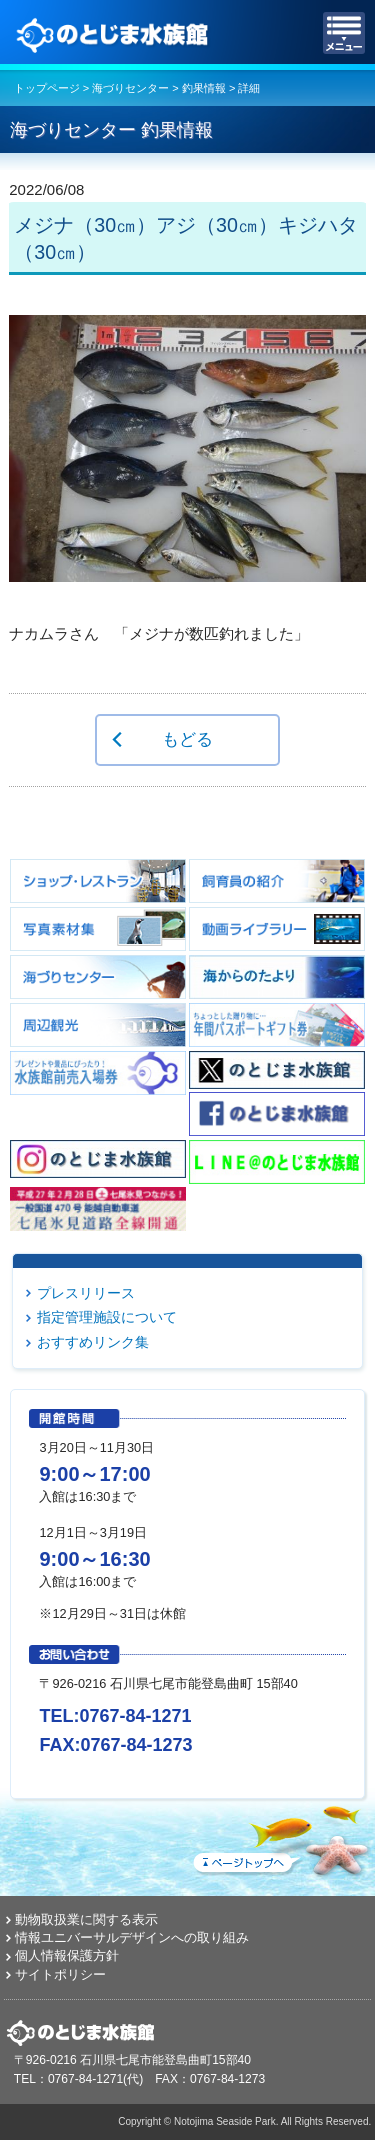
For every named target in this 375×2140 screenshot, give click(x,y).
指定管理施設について (107, 1317)
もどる (187, 739)
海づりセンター (130, 88)
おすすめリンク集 (93, 1342)
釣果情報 (204, 88)
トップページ (47, 88)
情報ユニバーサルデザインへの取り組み (132, 1937)
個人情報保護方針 (67, 1955)
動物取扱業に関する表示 (86, 1919)
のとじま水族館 (115, 33)
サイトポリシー (60, 1974)
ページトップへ (280, 1837)
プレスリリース (86, 1293)
